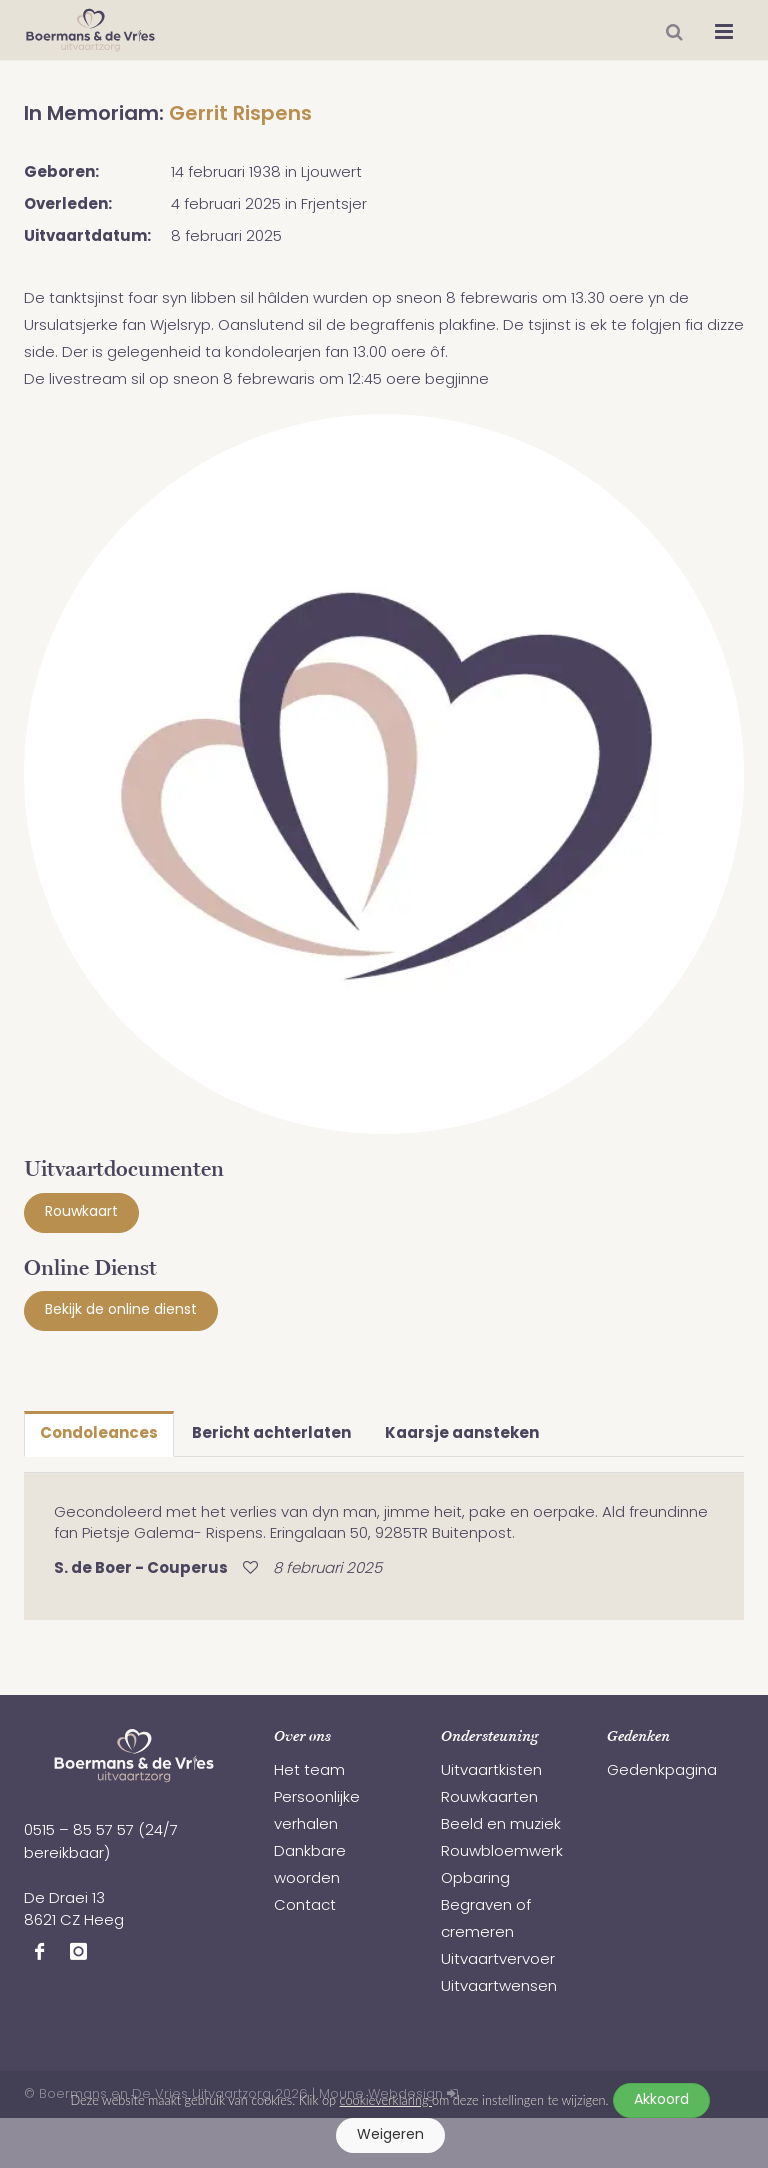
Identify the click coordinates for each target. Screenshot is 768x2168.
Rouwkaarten (489, 1798)
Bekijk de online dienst (121, 1310)
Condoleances (99, 1434)
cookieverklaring (386, 2100)
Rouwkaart (81, 1212)
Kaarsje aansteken (462, 1434)
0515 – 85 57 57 (79, 1831)
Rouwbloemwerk (502, 1852)
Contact (305, 1906)
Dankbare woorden (310, 1866)
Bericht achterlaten (271, 1434)
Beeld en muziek (501, 1825)
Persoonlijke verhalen (317, 1812)
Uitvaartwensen (499, 1987)
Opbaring (475, 1879)
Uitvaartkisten (491, 1771)
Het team (309, 1771)
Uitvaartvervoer (498, 1960)
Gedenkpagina (662, 1771)
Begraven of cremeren (486, 1920)
